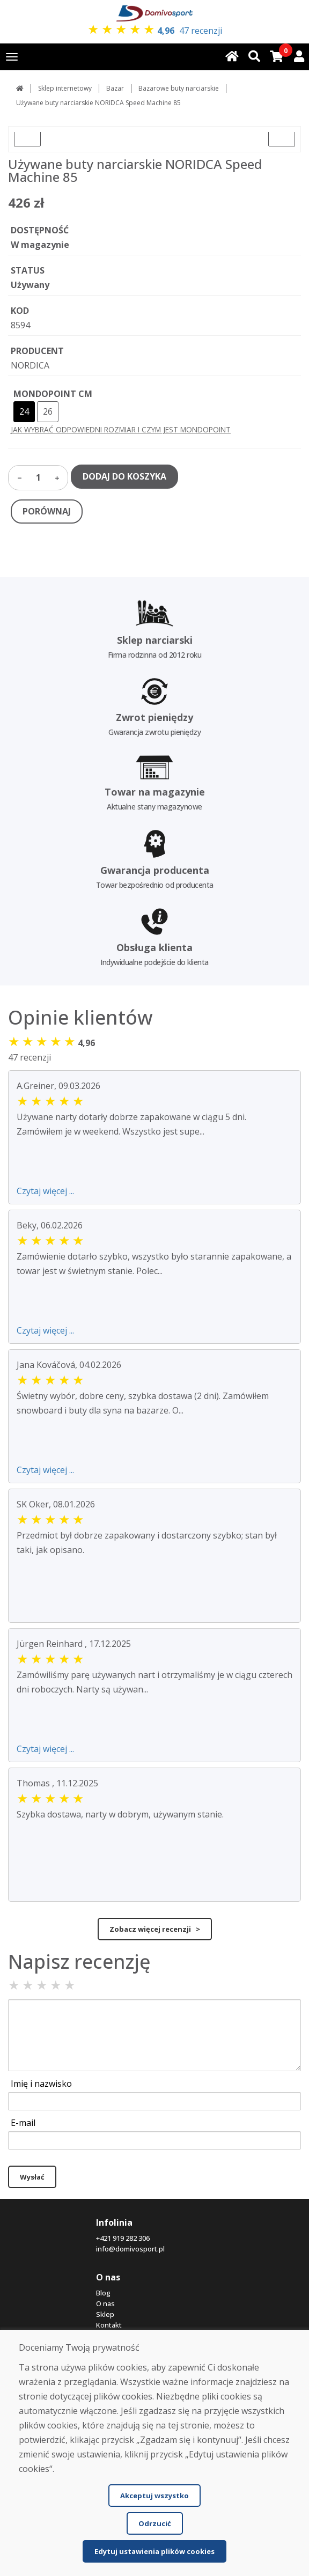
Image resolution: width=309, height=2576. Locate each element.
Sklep (105, 2314)
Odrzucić (154, 2523)
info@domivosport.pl (130, 2249)
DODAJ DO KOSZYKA (124, 476)
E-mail (23, 2123)
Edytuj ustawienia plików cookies (154, 2551)
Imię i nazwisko (41, 2083)
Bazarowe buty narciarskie (178, 88)
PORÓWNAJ (47, 511)
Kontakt (109, 2325)
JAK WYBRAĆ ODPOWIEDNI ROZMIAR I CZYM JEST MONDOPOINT (121, 429)
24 (24, 411)
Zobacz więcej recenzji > (154, 1929)
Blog (103, 2293)
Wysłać (32, 2177)
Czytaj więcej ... (45, 1191)
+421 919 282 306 (123, 2238)
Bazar (115, 88)
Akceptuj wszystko (154, 2495)
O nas (105, 2303)
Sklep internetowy (65, 88)
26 (48, 411)
